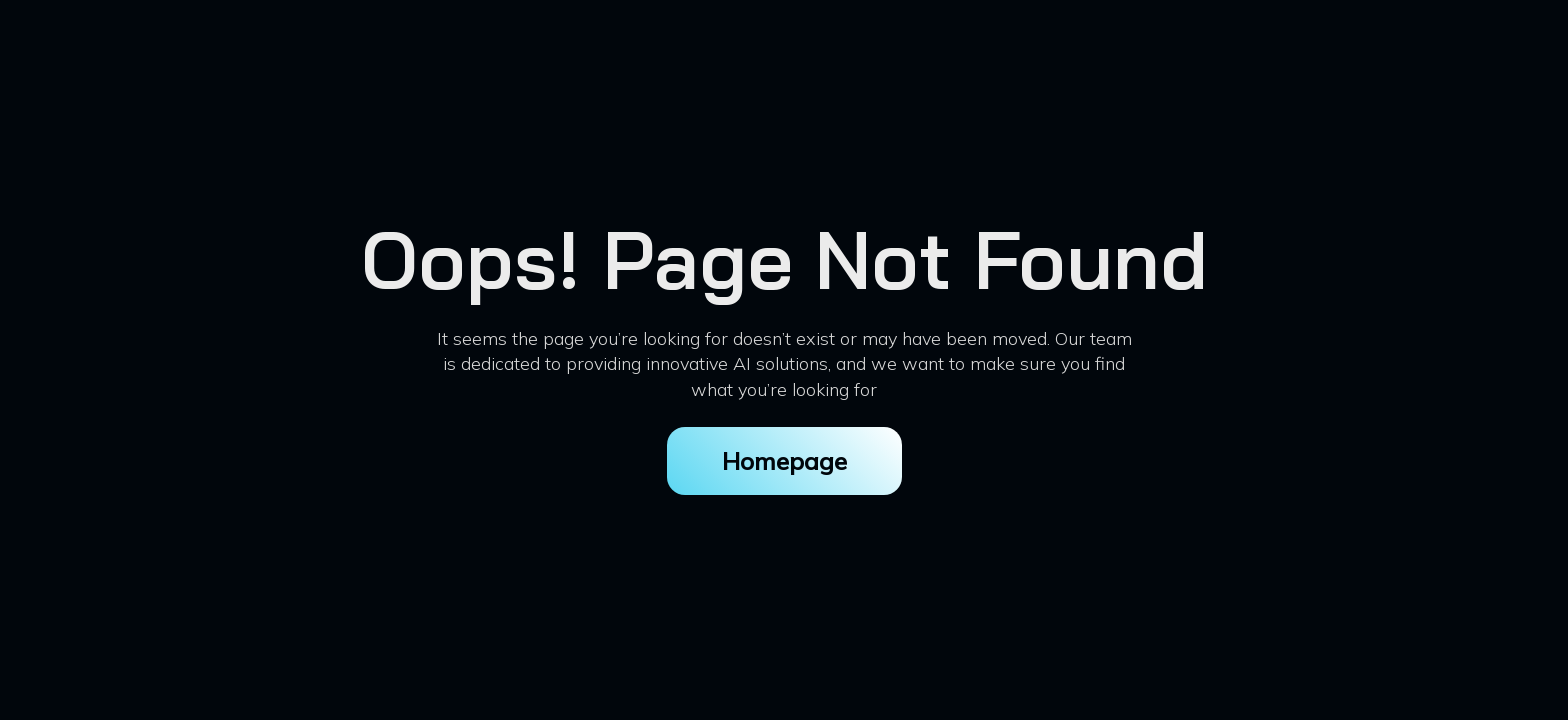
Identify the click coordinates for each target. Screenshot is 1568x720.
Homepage (784, 461)
